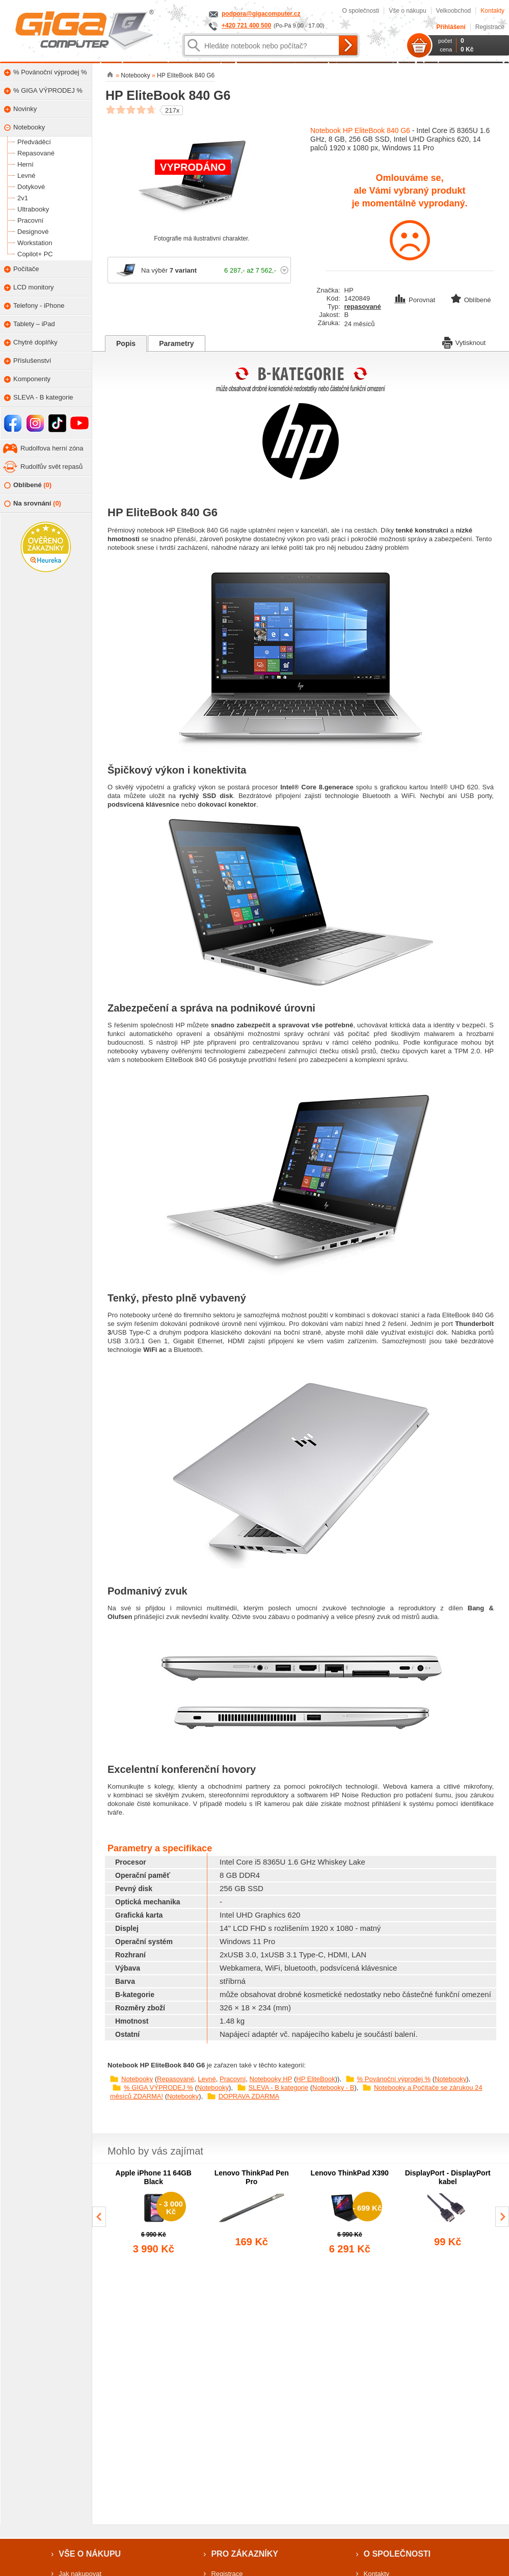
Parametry (176, 343)
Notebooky (137, 2079)
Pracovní (233, 2079)
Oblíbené (27, 485)
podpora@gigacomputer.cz (261, 13)
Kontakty (492, 10)
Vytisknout (464, 342)
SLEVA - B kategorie (279, 2087)
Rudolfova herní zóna (52, 448)
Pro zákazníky (244, 2554)
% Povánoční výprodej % (394, 2079)
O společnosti (360, 10)
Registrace (489, 27)
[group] (153, 2212)
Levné (207, 2079)
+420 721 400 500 (246, 25)
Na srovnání (32, 503)
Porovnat (415, 300)
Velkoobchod (453, 10)
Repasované (175, 2079)
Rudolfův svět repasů (51, 466)
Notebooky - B (333, 2087)
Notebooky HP (271, 2079)
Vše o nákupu (407, 10)
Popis (126, 343)
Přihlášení (450, 27)
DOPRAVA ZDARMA (249, 2096)
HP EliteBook (315, 2079)
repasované (362, 306)
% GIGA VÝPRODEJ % (158, 2087)
